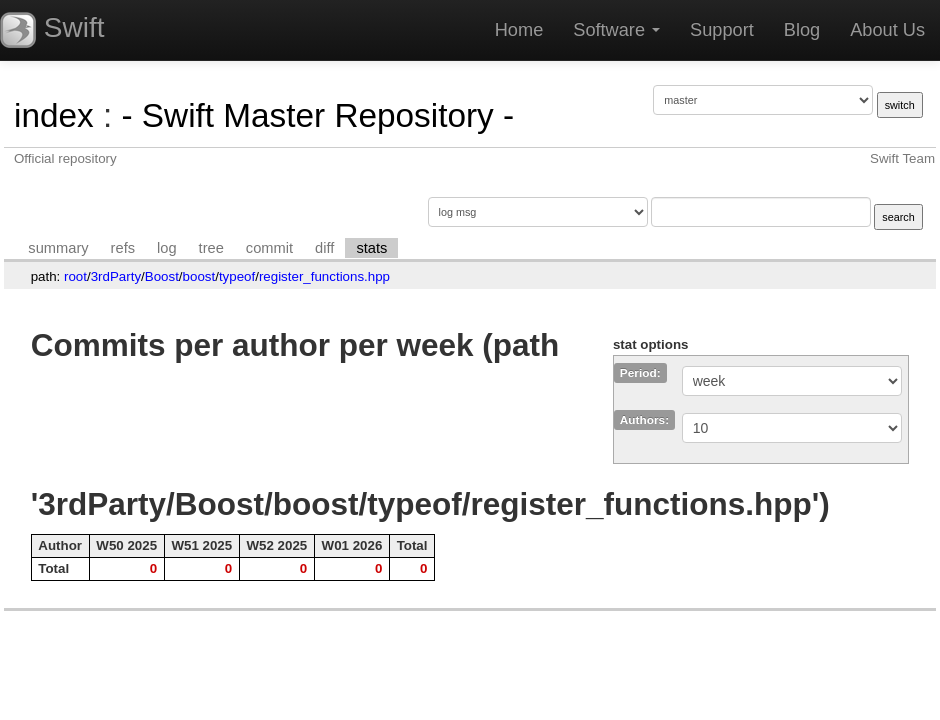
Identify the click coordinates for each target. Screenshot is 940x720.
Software (616, 30)
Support (722, 30)
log (167, 248)
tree (211, 248)
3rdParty (116, 276)
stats (371, 248)
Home (519, 30)
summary (58, 248)
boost (199, 276)
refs (123, 248)
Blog (802, 30)
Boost (162, 276)
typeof (237, 276)
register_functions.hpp (324, 276)
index (54, 115)
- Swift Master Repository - (317, 115)
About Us (887, 30)
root (75, 276)
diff (324, 248)
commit (269, 248)
